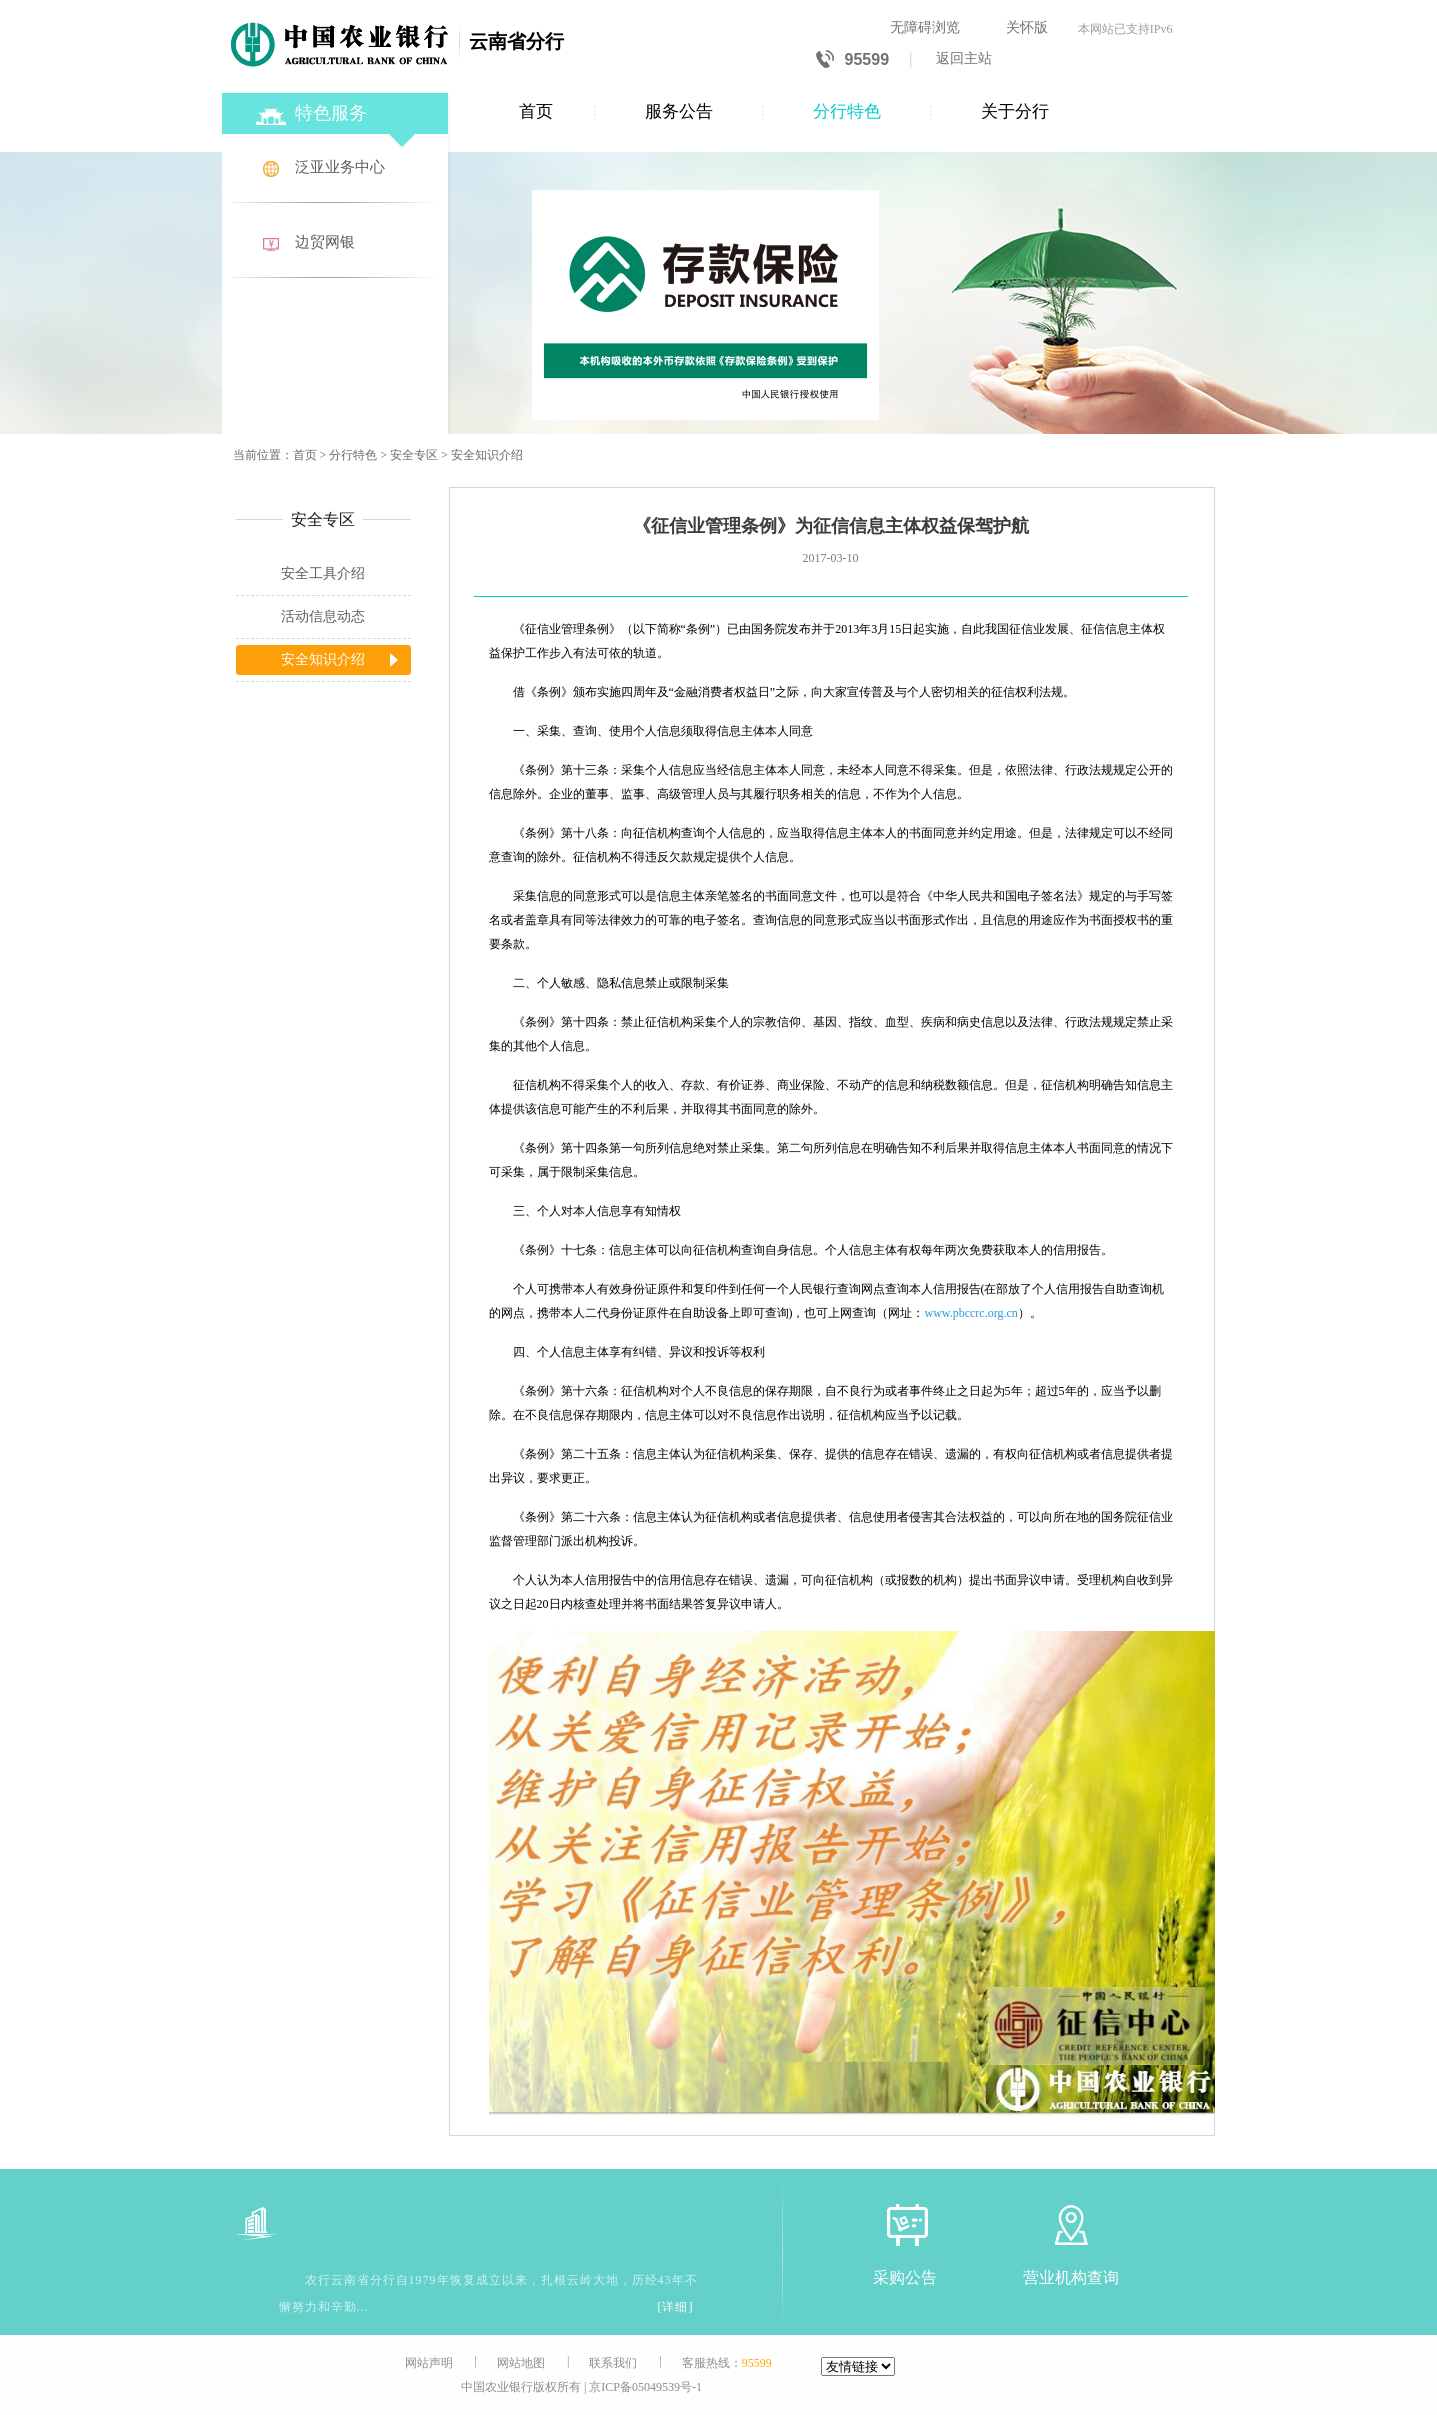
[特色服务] (337, 110)
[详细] (676, 2307)
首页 (536, 111)
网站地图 (521, 2363)
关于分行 (1015, 111)
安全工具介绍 (323, 573)
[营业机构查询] (1071, 2224)
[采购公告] (905, 2224)
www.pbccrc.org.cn (971, 1313)
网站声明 (429, 2363)
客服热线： (727, 2363)
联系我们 (613, 2363)
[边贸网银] (337, 243)
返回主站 (964, 58)
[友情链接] (858, 2366)
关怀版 (1027, 27)
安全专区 (414, 455)
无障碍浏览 (925, 27)
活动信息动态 (323, 616)
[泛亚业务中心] (337, 168)
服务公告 (679, 111)
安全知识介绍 (487, 455)
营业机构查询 (1071, 2277)
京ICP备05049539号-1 (645, 2387)
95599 (852, 60)
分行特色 (847, 111)
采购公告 (905, 2277)
